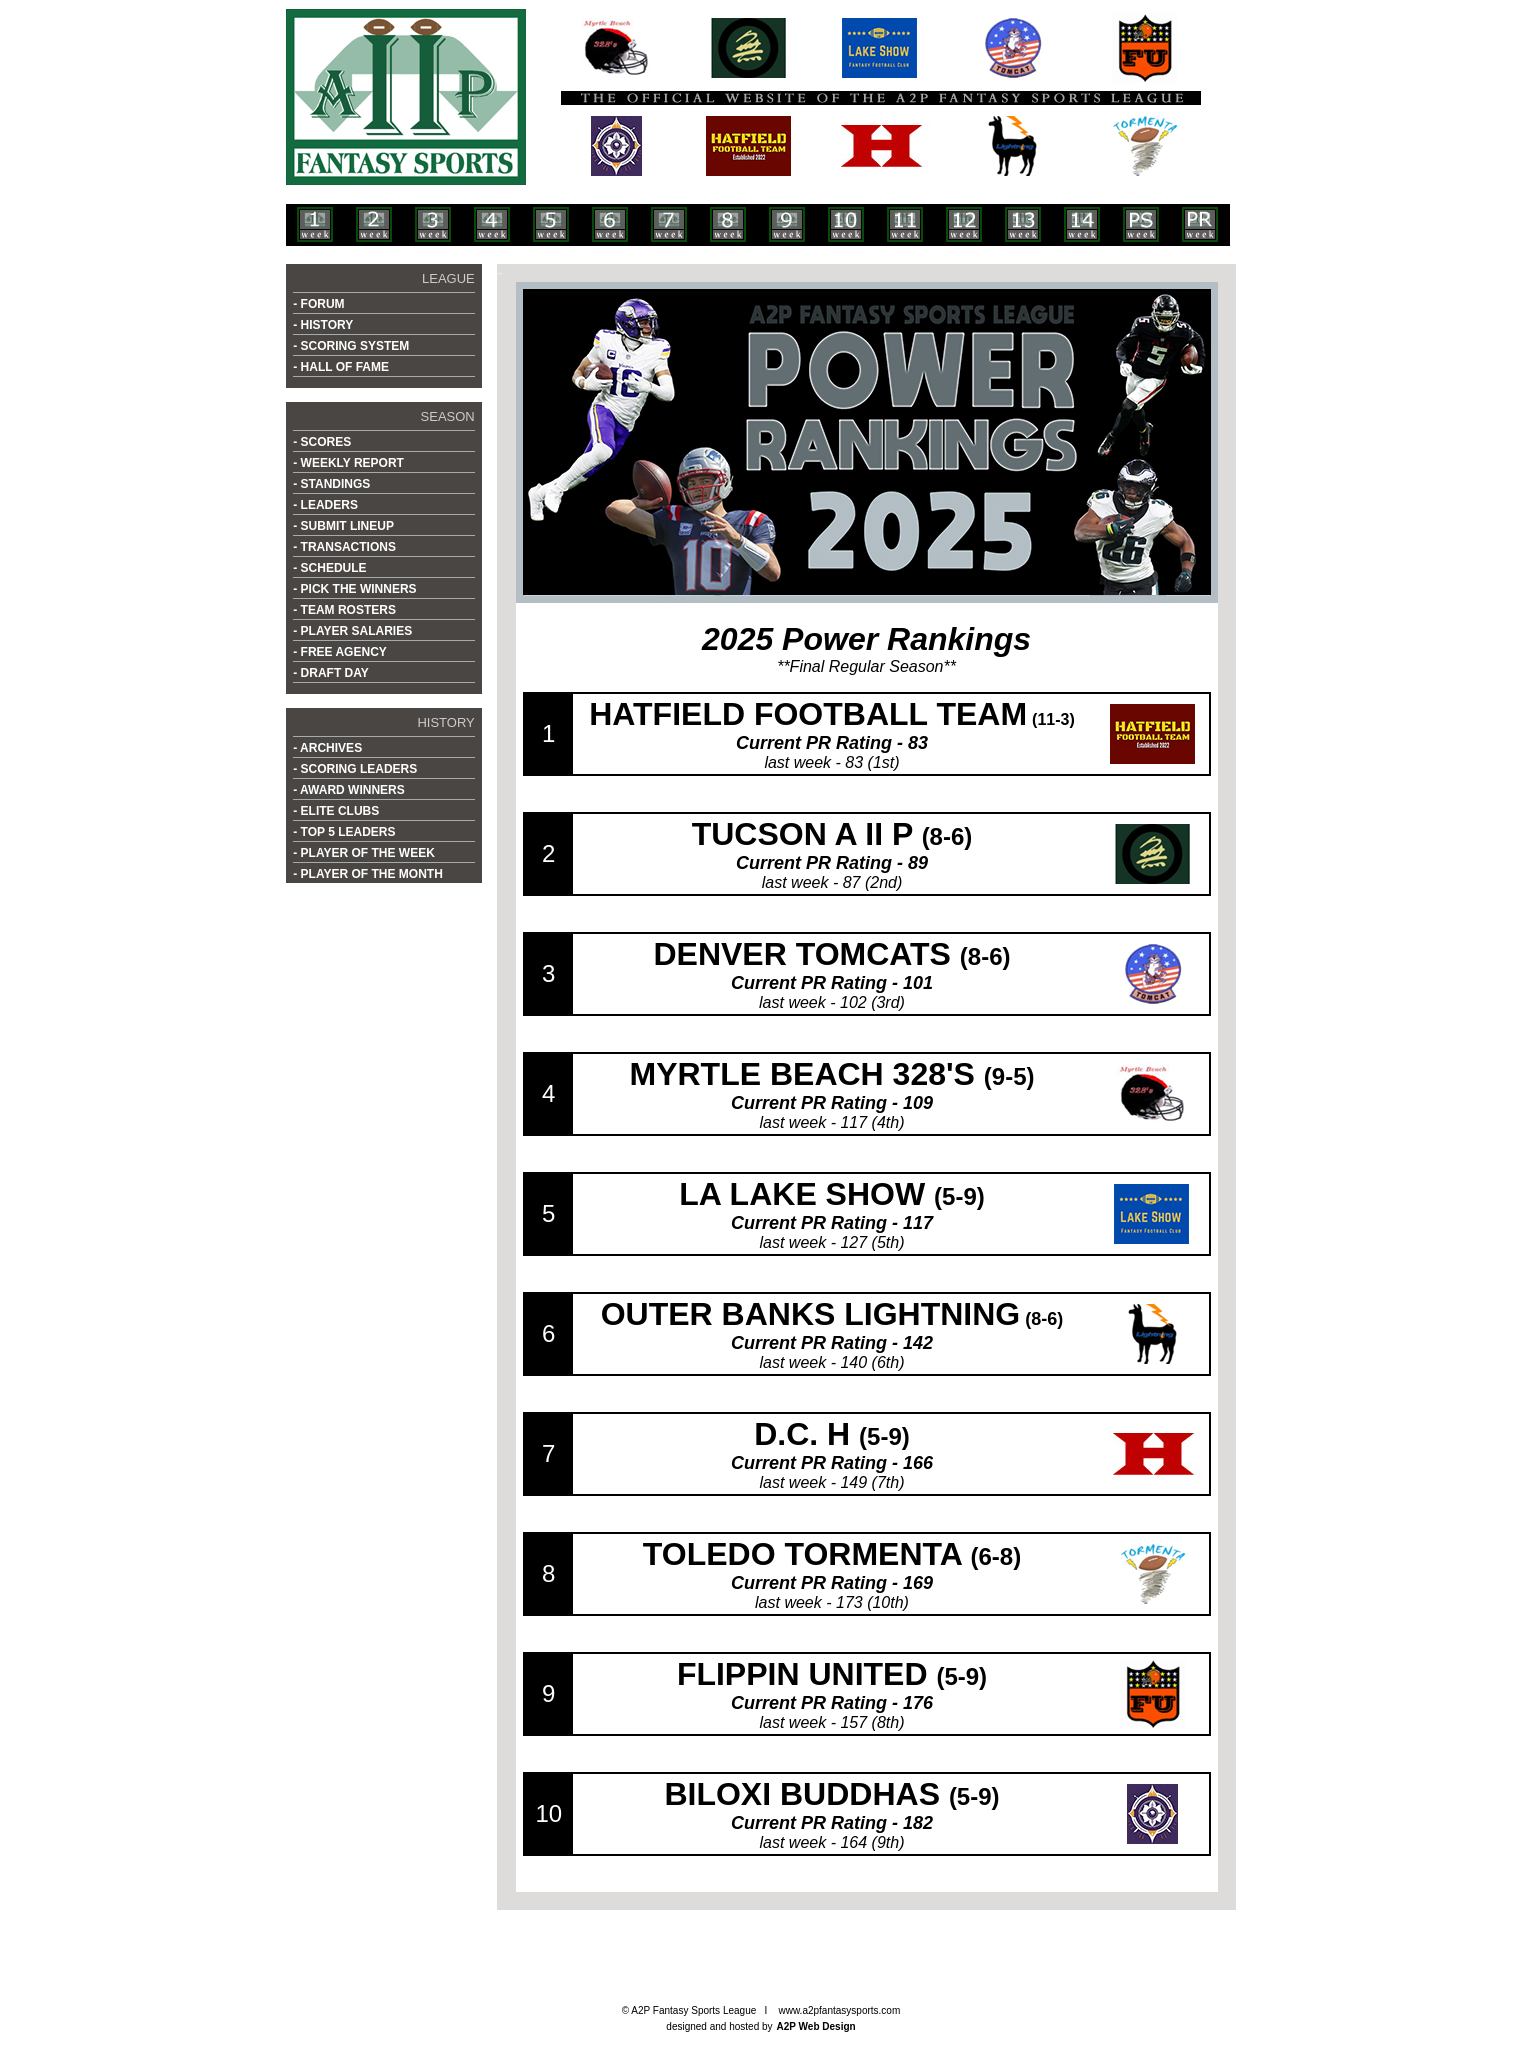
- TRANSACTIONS (344, 547)
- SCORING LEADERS (355, 769)
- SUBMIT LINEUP (343, 526)
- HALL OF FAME (341, 367)
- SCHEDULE (329, 568)
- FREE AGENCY (340, 652)
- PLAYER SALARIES (352, 631)
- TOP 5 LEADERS (344, 832)
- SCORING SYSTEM (351, 346)
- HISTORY (323, 325)
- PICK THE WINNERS (354, 589)
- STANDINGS (331, 484)
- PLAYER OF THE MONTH (368, 874)
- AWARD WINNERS (349, 790)
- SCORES (322, 442)
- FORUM (318, 304)
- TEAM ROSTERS (344, 610)
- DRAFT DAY (331, 673)
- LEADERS (325, 505)
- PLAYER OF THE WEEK (364, 853)
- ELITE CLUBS (336, 811)
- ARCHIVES (327, 748)
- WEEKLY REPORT (348, 463)
